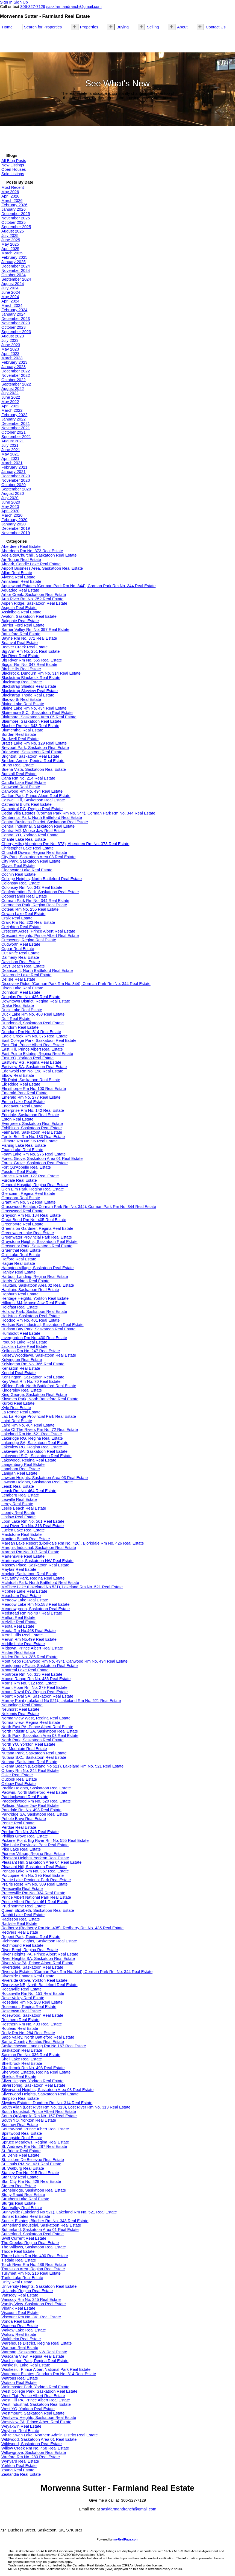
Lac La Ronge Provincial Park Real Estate (38, 1416)
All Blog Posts (13, 160)
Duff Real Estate (15, 1018)
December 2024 (15, 266)
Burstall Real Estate (19, 774)
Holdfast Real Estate (19, 1307)
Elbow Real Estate (17, 1075)
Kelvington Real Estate (21, 1359)
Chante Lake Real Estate (23, 839)
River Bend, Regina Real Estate (29, 1950)
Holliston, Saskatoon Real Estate (30, 1316)
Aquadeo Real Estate (20, 590)
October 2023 (13, 327)
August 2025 (12, 231)
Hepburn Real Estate (20, 1294)
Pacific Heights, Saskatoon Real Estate (36, 1788)
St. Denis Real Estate (20, 2155)
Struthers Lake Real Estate (25, 2199)
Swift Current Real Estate (23, 2238)
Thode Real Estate (17, 2251)
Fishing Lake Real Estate (23, 1145)
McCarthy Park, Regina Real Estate (32, 1578)
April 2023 (10, 353)
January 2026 (13, 209)
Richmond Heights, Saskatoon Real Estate (39, 1941)
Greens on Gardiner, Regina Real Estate (37, 1228)
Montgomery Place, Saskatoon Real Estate (39, 1665)
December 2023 (15, 318)
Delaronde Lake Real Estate (26, 975)
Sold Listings (12, 174)
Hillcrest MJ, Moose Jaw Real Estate (33, 1303)
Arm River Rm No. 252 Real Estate (32, 599)
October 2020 (13, 485)
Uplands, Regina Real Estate (27, 2291)
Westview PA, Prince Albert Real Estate (36, 2422)
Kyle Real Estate (16, 1407)
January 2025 (13, 262)
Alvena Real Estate (18, 577)
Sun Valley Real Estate (21, 2208)
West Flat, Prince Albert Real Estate (33, 2395)
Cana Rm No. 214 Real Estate (28, 778)
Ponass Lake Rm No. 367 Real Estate (35, 1871)
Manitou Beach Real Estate (25, 1539)
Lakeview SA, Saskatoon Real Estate (34, 1451)
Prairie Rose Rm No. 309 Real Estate (34, 1884)
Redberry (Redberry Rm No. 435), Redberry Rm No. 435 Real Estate (62, 1928)
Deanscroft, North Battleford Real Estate (37, 970)
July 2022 (10, 393)
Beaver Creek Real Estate (24, 647)
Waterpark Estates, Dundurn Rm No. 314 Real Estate (48, 2374)
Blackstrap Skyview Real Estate (29, 691)
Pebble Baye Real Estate (23, 1818)
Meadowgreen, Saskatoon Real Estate (35, 1609)
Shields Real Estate (18, 2076)
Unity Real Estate (16, 2282)
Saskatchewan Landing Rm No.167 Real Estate (43, 2046)
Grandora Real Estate (20, 1198)
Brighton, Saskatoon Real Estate (30, 756)
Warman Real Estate (19, 2347)
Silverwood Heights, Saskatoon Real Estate (40, 2094)
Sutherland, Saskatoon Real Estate (32, 2234)
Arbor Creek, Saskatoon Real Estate (33, 594)
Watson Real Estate (19, 2382)
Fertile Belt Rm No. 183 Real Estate (33, 1136)
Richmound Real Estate (22, 1945)
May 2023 (10, 349)
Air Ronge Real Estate (21, 559)
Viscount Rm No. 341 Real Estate (31, 2317)
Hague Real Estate (18, 1263)
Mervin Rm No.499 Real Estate (29, 1639)
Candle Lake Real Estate (23, 782)
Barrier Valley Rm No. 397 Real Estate (35, 629)
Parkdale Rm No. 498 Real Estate (31, 1810)
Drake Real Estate (17, 1005)
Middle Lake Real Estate (23, 1644)
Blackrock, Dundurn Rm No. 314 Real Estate (41, 673)
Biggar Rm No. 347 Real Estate (29, 664)
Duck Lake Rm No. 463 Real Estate (32, 1014)
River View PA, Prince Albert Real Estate (37, 1963)
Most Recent (12, 187)
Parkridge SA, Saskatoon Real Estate (34, 1814)
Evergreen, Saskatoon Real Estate (32, 1123)
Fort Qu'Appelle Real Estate (26, 1167)
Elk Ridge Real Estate (20, 1084)
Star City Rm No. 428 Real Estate (31, 2181)
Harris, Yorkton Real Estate (25, 1281)
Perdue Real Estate (18, 1827)
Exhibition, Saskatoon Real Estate (31, 1128)
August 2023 (12, 336)
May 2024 (10, 297)
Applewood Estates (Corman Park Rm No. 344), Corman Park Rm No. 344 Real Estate (78, 586)
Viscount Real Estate (20, 2312)
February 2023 (14, 362)
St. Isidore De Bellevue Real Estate (32, 2159)
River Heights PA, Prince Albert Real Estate (39, 1954)
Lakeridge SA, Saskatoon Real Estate (34, 1442)
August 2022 (12, 388)
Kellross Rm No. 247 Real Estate (30, 1351)
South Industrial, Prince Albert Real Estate (38, 2111)
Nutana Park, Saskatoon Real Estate (34, 1753)
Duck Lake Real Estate (21, 1010)
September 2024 (16, 279)
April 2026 (10, 196)
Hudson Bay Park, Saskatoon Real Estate (38, 1329)
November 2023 (15, 323)
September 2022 (16, 384)
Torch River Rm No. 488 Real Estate (33, 2264)
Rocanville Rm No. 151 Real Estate (32, 1993)
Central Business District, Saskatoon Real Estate (44, 822)
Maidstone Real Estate (21, 1534)
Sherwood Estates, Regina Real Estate (35, 2072)
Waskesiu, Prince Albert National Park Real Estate (45, 2369)
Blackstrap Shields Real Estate (28, 686)
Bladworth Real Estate (21, 699)
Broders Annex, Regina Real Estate (32, 760)
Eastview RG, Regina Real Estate (31, 1062)
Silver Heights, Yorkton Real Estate (32, 2081)
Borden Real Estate (18, 734)
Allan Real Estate (16, 573)
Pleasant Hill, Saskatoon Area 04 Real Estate (41, 1862)
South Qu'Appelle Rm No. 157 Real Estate (39, 2116)
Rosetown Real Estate (21, 2011)
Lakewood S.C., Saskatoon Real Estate (36, 1456)
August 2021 (12, 441)
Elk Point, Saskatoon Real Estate (30, 1080)
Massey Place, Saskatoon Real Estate (35, 1565)
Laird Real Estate (16, 1421)
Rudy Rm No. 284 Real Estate (28, 2033)
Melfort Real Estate (18, 1617)
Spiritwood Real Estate (21, 2133)
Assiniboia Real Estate (21, 612)
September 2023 (16, 332)
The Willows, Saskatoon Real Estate (33, 2247)
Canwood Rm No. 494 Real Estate (32, 791)
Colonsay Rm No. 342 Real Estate (31, 887)
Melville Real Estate (19, 1622)
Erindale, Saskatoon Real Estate (30, 1115)
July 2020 (10, 498)
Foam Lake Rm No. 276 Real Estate (33, 1154)
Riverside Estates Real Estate (27, 1976)
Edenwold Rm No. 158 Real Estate (32, 1071)
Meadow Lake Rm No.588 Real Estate (35, 1604)
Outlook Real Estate (19, 1779)
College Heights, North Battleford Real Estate (41, 879)
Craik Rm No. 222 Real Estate (28, 922)
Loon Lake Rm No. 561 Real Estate (32, 1521)
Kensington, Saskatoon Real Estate (32, 1377)
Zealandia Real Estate (21, 2474)
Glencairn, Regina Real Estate (28, 1193)
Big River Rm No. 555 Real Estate (31, 660)
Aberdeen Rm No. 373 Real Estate (32, 551)
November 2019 (15, 533)
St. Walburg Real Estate (22, 2168)
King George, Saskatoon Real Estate (34, 1394)
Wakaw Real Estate (18, 2334)
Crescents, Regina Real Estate (28, 940)
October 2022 (13, 380)
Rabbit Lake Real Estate (23, 1915)
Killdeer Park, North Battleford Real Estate (38, 1386)
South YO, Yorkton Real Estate (28, 2120)
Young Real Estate (17, 2470)
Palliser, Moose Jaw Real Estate (29, 1805)
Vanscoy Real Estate (19, 2295)
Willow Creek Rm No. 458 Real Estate (35, 2448)
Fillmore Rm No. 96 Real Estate (29, 1141)
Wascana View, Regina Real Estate (32, 2356)
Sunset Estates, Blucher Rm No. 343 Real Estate (45, 2221)
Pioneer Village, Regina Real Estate (33, 1853)
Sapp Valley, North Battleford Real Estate (37, 2037)
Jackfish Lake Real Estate (24, 1346)
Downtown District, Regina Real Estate (35, 1001)
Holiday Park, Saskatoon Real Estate (34, 1311)
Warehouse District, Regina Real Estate (36, 2343)
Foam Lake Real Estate (22, 1150)
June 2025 (10, 240)
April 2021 (10, 458)
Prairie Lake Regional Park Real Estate (36, 1880)
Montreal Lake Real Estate (25, 1670)
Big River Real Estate (20, 656)
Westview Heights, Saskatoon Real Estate (38, 2417)
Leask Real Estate (17, 1486)
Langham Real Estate (20, 1469)
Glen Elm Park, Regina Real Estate (32, 1189)
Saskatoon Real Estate (21, 2050)
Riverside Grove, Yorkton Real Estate (34, 1980)
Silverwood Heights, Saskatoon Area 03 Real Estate (47, 2089)
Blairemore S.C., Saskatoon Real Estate (37, 712)
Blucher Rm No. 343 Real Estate (30, 726)
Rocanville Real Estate (21, 1989)
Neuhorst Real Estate (20, 1709)
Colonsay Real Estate (20, 883)
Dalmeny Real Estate (20, 957)
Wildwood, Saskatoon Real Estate (31, 2444)
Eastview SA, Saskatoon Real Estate (34, 1066)
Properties (89, 27)
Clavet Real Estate (17, 865)
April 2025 (10, 248)
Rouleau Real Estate (19, 2028)
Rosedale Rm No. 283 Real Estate (32, 2002)
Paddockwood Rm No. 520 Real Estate (36, 1801)
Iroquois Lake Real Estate (24, 1342)
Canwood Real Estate (20, 787)
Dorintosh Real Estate (20, 992)
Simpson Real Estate (20, 2098)
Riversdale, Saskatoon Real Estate (32, 1967)
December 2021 (15, 423)
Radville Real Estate (19, 1923)
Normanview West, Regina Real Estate (35, 1718)
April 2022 (10, 406)
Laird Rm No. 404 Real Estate (28, 1425)
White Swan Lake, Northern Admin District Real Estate (49, 2435)
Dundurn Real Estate (20, 1027)
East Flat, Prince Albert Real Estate (32, 1045)
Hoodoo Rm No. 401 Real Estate (30, 1320)
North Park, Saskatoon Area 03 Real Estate (39, 1735)
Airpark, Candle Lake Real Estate (31, 564)
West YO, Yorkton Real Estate (28, 2409)
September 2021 (16, 436)
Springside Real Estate (21, 2138)
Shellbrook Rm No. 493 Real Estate (32, 2068)
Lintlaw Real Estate (18, 1517)
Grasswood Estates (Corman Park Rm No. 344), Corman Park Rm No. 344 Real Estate (78, 1206)
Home (7, 27)
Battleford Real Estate (20, 634)
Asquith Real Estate (19, 607)
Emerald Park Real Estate (24, 1093)
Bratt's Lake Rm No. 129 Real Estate (34, 743)
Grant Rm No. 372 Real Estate (28, 1202)
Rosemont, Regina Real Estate (28, 2006)
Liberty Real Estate (18, 1512)
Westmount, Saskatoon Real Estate (32, 2413)
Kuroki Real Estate (17, 1403)
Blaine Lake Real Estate (22, 704)
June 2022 (10, 397)
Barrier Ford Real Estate (23, 625)
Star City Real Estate (20, 2177)
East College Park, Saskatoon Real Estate (39, 1040)
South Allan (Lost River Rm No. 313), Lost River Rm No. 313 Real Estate (65, 2107)
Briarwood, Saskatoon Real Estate (31, 752)
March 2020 (11, 515)
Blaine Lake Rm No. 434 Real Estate (34, 708)
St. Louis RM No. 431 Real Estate (31, 2164)
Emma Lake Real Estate (23, 1101)
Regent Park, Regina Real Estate (30, 1936)
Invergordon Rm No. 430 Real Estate (34, 1338)
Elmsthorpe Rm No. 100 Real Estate (33, 1088)
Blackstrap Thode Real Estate (27, 695)
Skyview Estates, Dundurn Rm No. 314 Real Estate (46, 2103)
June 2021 (10, 450)
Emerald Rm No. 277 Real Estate (31, 1097)
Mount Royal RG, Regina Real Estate (34, 1692)
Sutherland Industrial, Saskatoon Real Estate (41, 2225)
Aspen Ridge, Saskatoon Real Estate (34, 603)
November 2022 (15, 375)
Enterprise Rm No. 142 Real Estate (32, 1110)
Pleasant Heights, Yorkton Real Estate (35, 1858)
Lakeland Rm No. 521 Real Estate (31, 1434)
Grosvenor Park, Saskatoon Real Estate (36, 1246)
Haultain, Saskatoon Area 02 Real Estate (37, 1285)
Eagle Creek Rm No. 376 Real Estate (34, 1036)
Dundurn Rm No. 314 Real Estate (31, 1032)
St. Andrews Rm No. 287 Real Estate (34, 2146)
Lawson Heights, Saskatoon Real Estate (37, 1482)
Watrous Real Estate (19, 2378)
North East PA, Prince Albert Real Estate (37, 1727)
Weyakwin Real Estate (21, 2426)
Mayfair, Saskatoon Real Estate (29, 1574)
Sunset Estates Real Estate (25, 2216)
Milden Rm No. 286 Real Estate (29, 1657)
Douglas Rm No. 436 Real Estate (30, 997)
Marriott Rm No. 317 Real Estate (30, 1552)
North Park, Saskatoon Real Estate (32, 1740)
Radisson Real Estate (20, 1919)
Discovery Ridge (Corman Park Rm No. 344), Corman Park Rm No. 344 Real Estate (76, 983)
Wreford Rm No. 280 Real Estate (30, 2457)
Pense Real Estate (17, 1823)
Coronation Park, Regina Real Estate (34, 905)
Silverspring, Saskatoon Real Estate (33, 2085)
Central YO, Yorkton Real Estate (29, 835)
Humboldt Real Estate (20, 1333)
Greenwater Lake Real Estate (27, 1233)
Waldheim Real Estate (21, 2339)
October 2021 (13, 432)
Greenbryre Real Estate (22, 1224)
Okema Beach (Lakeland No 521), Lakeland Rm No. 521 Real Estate (62, 1766)
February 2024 (14, 310)
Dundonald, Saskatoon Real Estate (32, 1023)
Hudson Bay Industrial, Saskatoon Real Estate (42, 1324)
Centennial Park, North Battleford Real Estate (41, 817)
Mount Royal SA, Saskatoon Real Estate (37, 1696)
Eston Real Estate (17, 1119)
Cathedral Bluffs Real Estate (26, 804)
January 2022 (13, 419)
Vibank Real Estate (18, 2308)
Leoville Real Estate (19, 1499)
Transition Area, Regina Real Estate (33, 2269)
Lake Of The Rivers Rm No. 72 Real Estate (39, 1429)
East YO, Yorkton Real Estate (27, 1058)
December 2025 (15, 213)
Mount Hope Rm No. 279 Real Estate (34, 1687)
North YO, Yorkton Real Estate (28, 1744)
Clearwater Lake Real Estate (26, 870)
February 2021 (14, 467)
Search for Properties (43, 27)
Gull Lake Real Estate (20, 1254)
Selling (153, 27)
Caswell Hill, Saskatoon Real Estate (33, 800)
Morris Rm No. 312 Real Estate (29, 1683)
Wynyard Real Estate (20, 2461)
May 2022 (10, 401)
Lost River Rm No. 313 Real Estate (32, 1526)
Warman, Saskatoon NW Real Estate (34, 2352)
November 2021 (15, 428)
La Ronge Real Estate (20, 1412)
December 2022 (15, 371)
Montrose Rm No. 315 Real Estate (31, 1674)
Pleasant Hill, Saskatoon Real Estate (34, 1867)
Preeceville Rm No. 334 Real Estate (33, 1893)
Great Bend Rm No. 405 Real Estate (33, 1220)
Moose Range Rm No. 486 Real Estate (35, 1679)
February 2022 (14, 415)
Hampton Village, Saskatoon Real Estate (37, 1268)
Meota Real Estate (17, 1626)
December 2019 (15, 528)
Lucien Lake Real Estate (23, 1530)
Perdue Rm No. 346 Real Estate (29, 1832)
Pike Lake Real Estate (21, 1849)
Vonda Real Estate (17, 2321)
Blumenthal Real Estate (22, 730)
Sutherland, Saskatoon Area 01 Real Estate (40, 2229)
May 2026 (10, 192)
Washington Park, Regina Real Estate (35, 2361)
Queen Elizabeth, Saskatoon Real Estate (37, 1910)
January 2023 (13, 366)
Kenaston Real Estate (20, 1368)
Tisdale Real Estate (18, 2260)
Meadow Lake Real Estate (24, 1600)
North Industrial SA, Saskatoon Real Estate (39, 1731)
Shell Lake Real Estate (21, 2059)
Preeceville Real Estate (22, 1888)
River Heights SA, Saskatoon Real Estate (38, 1958)
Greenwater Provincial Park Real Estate (36, 1237)
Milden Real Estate (18, 1652)
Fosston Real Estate (19, 1171)
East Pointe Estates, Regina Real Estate (37, 1053)
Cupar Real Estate (17, 948)
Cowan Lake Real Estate (23, 913)
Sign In (6, 2)
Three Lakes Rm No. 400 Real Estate (34, 2256)
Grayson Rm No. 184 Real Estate (31, 1215)
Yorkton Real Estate (19, 2465)
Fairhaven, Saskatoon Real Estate (31, 1132)
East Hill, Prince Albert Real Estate (32, 1049)
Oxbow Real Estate (18, 1783)
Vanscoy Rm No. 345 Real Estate (31, 2299)
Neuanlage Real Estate (22, 1705)
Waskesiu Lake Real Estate (25, 2365)
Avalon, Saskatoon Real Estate (29, 616)
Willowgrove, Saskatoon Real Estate (33, 2452)
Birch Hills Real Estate (21, 669)
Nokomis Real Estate (20, 1714)
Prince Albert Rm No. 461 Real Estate (34, 1901)
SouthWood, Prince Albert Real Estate (35, 2129)
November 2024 (15, 270)
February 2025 (14, 257)
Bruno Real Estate (17, 765)
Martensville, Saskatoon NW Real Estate (37, 1560)
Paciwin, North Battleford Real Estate (34, 1792)
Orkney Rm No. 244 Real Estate (29, 1770)
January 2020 (13, 524)
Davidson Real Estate (20, 962)
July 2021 (10, 445)
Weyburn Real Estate (20, 2430)
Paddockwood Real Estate (24, 1797)
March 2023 (11, 358)
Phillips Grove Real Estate (24, 1836)
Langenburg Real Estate (23, 1464)
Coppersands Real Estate (24, 896)
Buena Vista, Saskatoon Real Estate (33, 769)
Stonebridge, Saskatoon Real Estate (33, 2190)
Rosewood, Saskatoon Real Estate (32, 2015)
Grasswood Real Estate (22, 1211)
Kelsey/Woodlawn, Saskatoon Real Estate (38, 1355)
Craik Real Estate (17, 918)
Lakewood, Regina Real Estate (28, 1460)
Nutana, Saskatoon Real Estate (29, 1762)
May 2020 (10, 506)
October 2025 (13, 222)
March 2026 (11, 200)
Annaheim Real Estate (21, 581)
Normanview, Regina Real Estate (30, 1722)
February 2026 (14, 205)
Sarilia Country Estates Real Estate (32, 2041)
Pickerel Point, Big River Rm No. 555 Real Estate (45, 1840)
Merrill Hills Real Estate (22, 1635)
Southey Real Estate (19, 2124)
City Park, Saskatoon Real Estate (31, 861)
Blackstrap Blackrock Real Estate (30, 677)
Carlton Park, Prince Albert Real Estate (35, 795)
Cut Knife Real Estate (20, 953)
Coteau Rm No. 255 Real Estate (29, 909)
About (182, 27)
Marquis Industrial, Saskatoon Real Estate (38, 1547)
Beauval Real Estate (19, 642)
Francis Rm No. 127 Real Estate (30, 1176)
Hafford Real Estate (18, 1259)
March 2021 (11, 463)
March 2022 (11, 410)
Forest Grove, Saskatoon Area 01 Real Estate (42, 1158)
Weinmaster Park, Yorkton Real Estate (35, 2387)
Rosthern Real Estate (20, 2020)
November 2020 (15, 480)
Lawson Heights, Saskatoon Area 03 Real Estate (44, 1477)
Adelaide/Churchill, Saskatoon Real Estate (39, 555)
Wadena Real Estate (19, 2326)
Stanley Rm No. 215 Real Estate (30, 2173)
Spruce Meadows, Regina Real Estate (35, 2142)
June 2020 (10, 502)
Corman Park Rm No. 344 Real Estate (35, 900)
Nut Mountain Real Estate (24, 1748)
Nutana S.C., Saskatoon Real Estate (33, 1757)
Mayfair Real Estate (18, 1569)
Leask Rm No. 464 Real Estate (28, 1491)
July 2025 (10, 235)
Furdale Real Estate (19, 1180)
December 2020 (15, 476)
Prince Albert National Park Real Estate (36, 1897)
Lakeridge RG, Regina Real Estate (32, 1438)
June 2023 (10, 345)
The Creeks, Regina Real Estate (30, 2242)
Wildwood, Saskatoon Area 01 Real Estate (39, 2439)
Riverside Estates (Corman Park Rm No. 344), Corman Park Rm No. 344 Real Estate (76, 1971)
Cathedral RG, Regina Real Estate (32, 809)
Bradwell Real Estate (20, 739)
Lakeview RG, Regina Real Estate (31, 1447)
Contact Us (216, 27)
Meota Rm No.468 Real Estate (28, 1630)
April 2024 (10, 301)
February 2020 (14, 519)
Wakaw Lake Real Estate (23, 2330)
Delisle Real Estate (18, 979)
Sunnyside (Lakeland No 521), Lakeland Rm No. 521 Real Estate (59, 2212)
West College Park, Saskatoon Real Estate (39, 2391)
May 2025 (10, 244)
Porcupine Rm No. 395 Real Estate (32, 1875)
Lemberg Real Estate (20, 1495)
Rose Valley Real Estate (22, 1998)
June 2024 (10, 292)
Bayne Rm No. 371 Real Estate (29, 638)
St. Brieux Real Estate (20, 2151)
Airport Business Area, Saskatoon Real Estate (42, 568)
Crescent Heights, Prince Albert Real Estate (40, 935)
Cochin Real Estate (18, 874)
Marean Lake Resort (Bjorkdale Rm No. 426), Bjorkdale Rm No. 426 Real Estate (72, 1543)
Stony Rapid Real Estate (23, 2194)
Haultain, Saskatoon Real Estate (30, 1289)
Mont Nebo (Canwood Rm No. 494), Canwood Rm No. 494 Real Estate (64, 1661)
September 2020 (16, 489)
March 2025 (11, 253)
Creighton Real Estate (20, 927)
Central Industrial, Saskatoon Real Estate (38, 826)
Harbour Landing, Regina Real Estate (34, 1276)
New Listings (12, 165)
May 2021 (10, 454)
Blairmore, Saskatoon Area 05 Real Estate (39, 717)
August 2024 (12, 283)
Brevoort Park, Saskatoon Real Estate (35, 747)
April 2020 (10, 511)
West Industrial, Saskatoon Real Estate (36, 2404)
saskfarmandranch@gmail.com (128, 2509)
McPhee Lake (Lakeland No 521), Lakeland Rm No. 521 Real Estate (62, 1587)
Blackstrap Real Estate (21, 682)
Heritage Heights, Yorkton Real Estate (35, 1298)
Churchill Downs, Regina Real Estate (34, 852)
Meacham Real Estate (21, 1595)
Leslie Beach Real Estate (23, 1508)
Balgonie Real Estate (20, 621)
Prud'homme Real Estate (23, 1906)
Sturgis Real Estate (18, 2203)
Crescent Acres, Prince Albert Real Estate (38, 931)
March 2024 (11, 305)
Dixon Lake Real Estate (22, 988)
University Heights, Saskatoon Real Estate (39, 2286)
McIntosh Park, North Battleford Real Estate (40, 1582)
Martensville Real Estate (23, 1556)
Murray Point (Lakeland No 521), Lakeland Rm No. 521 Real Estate (61, 1700)
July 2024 (10, 288)
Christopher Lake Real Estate (27, 848)
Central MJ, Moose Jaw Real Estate (33, 830)
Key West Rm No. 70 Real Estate (30, 1381)
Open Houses (13, 169)
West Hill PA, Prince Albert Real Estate (35, 2400)
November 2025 (15, 218)
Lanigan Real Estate (19, 1473)
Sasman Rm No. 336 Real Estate (30, 2054)
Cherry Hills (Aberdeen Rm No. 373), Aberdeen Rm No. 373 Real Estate (65, 844)
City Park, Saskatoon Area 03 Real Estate (38, 857)
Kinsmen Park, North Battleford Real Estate (39, 1399)
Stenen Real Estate (18, 2186)
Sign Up (21, 2)
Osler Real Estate (17, 1775)
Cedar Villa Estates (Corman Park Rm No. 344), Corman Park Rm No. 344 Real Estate (78, 813)
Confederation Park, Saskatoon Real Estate (40, 892)
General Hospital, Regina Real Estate (34, 1185)
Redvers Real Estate (19, 1932)
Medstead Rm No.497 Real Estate (31, 1613)
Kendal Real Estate (18, 1373)
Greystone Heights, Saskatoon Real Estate (39, 1241)
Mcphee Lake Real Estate (24, 1591)
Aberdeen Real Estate (20, 546)
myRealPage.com (125, 2539)
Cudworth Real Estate (20, 944)
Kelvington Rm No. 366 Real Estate (32, 1364)
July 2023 (10, 340)
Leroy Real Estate (17, 1504)
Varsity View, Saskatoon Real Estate (33, 2304)
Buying (122, 27)
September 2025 (16, 227)
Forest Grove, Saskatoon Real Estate (34, 1163)
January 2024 (13, 314)
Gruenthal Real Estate (21, 1250)
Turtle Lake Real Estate (22, 2277)
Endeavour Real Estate (22, 1106)
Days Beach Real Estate (23, 966)
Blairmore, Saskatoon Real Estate (31, 721)
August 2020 (12, 493)
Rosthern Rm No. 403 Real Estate (31, 2024)
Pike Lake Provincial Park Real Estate (35, 1845)
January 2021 (13, 471)
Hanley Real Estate (18, 1272)
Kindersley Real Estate (21, 1390)
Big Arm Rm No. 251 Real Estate (30, 651)
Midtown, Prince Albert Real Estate (32, 1648)
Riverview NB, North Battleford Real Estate (39, 1985)
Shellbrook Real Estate (21, 2063)
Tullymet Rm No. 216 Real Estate (31, 2273)
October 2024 (13, 275)
